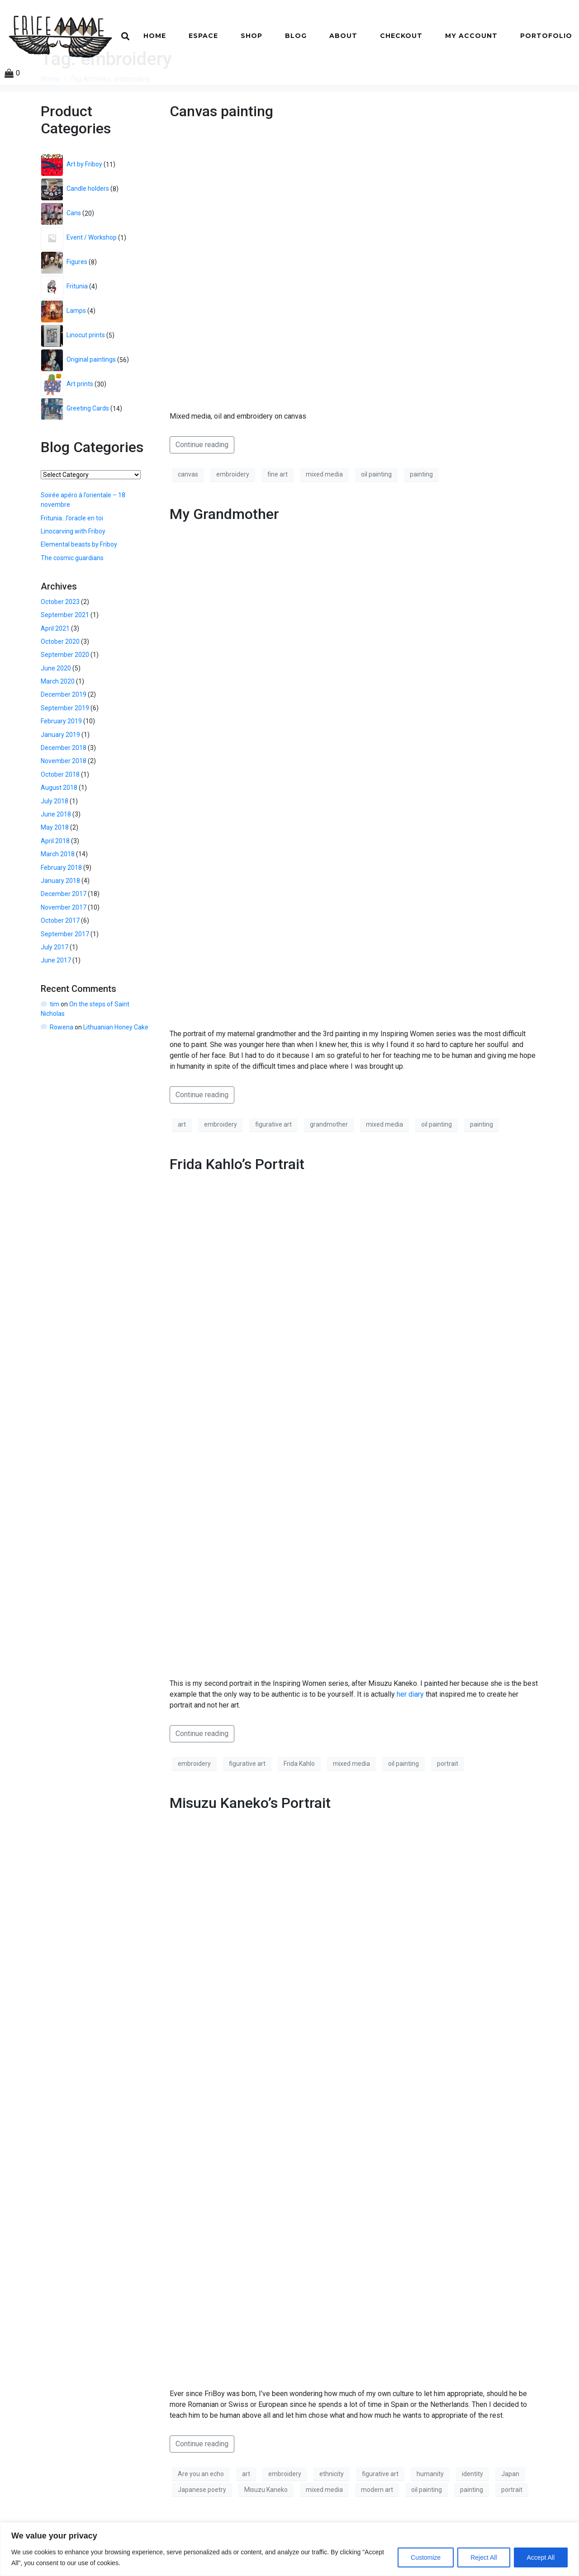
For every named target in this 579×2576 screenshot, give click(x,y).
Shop (251, 36)
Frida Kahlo (299, 1808)
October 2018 (60, 819)
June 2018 (56, 859)
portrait (447, 1808)
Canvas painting (221, 156)
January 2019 (60, 779)
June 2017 (56, 1005)
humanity (430, 2518)
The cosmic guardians (72, 602)
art (182, 1169)
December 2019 (63, 739)
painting (421, 519)
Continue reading (202, 489)
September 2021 (65, 659)
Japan (510, 2518)
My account (471, 36)
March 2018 (58, 898)
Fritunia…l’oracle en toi (72, 562)
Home (154, 36)
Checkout (401, 36)
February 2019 (61, 765)
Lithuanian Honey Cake (115, 1071)
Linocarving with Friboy (73, 576)
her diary (410, 1739)
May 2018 (55, 872)
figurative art (273, 1169)
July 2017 (54, 991)
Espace (203, 36)
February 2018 (61, 911)
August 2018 (59, 832)
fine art (277, 519)
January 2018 (60, 925)
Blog (296, 36)
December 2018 (63, 792)
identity (472, 2518)
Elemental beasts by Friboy (79, 589)
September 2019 (65, 752)
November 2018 (63, 805)
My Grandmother (224, 558)
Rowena (61, 1071)
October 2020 (60, 686)
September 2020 (65, 699)
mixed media (324, 519)
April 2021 (55, 672)
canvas (188, 519)
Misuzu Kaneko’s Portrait (250, 1847)
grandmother (329, 1169)
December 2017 (63, 938)
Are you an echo (201, 2518)
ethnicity (331, 2518)
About (343, 36)
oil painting (376, 519)
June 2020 (56, 712)
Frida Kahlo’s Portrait (237, 1208)
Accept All (541, 2557)
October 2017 (60, 965)
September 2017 (65, 978)
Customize (426, 2557)
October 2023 (60, 646)
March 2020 (58, 726)
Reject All (483, 2557)
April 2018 (55, 885)
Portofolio (546, 36)
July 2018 (54, 845)
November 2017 (63, 951)
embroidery (232, 519)
